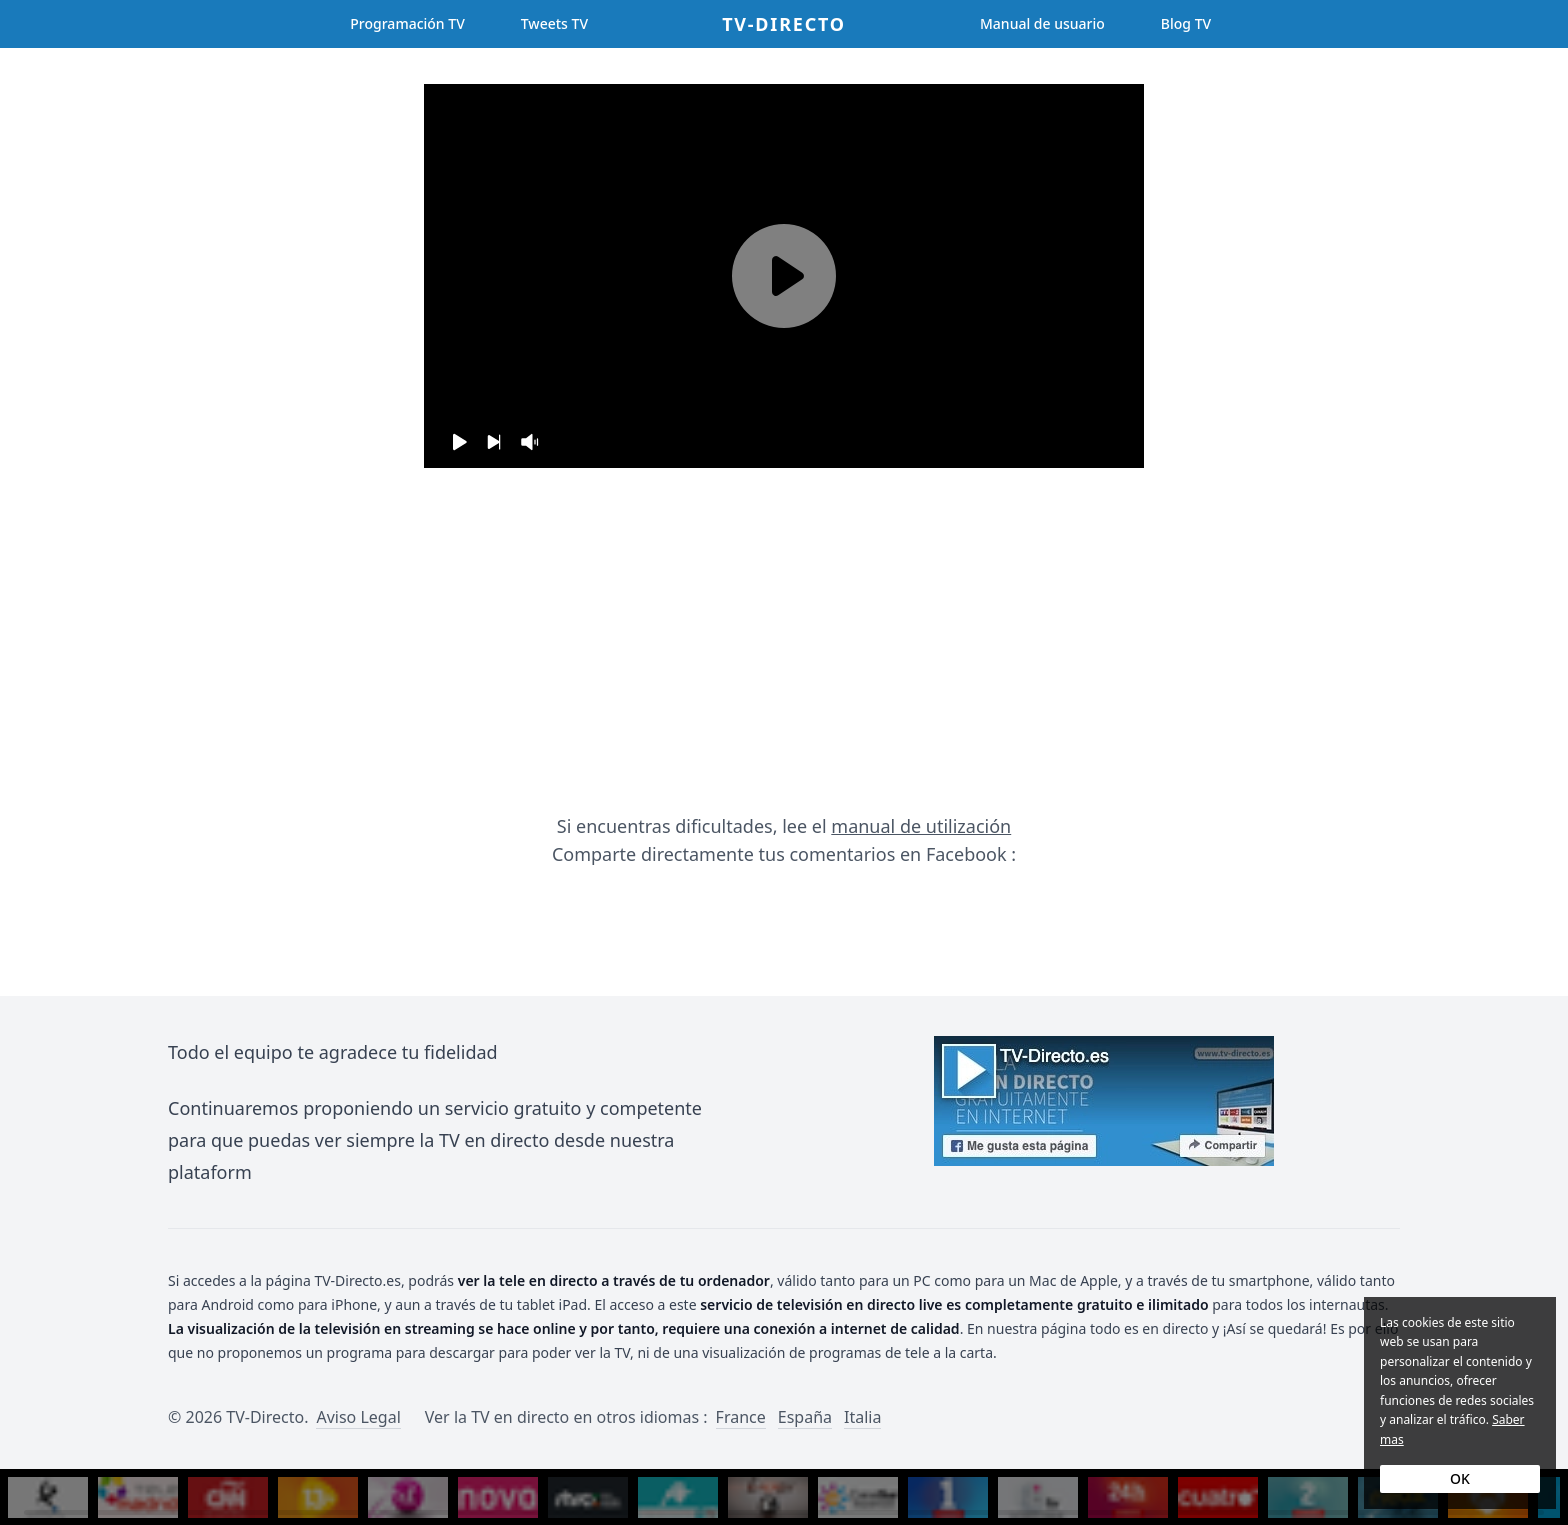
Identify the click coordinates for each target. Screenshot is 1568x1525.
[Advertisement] (784, 640)
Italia (862, 1417)
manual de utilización (921, 826)
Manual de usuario (1042, 23)
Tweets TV (554, 23)
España (805, 1417)
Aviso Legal (358, 1417)
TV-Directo (784, 24)
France (741, 1417)
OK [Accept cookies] (1460, 1478)
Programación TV (407, 23)
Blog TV (1186, 23)
